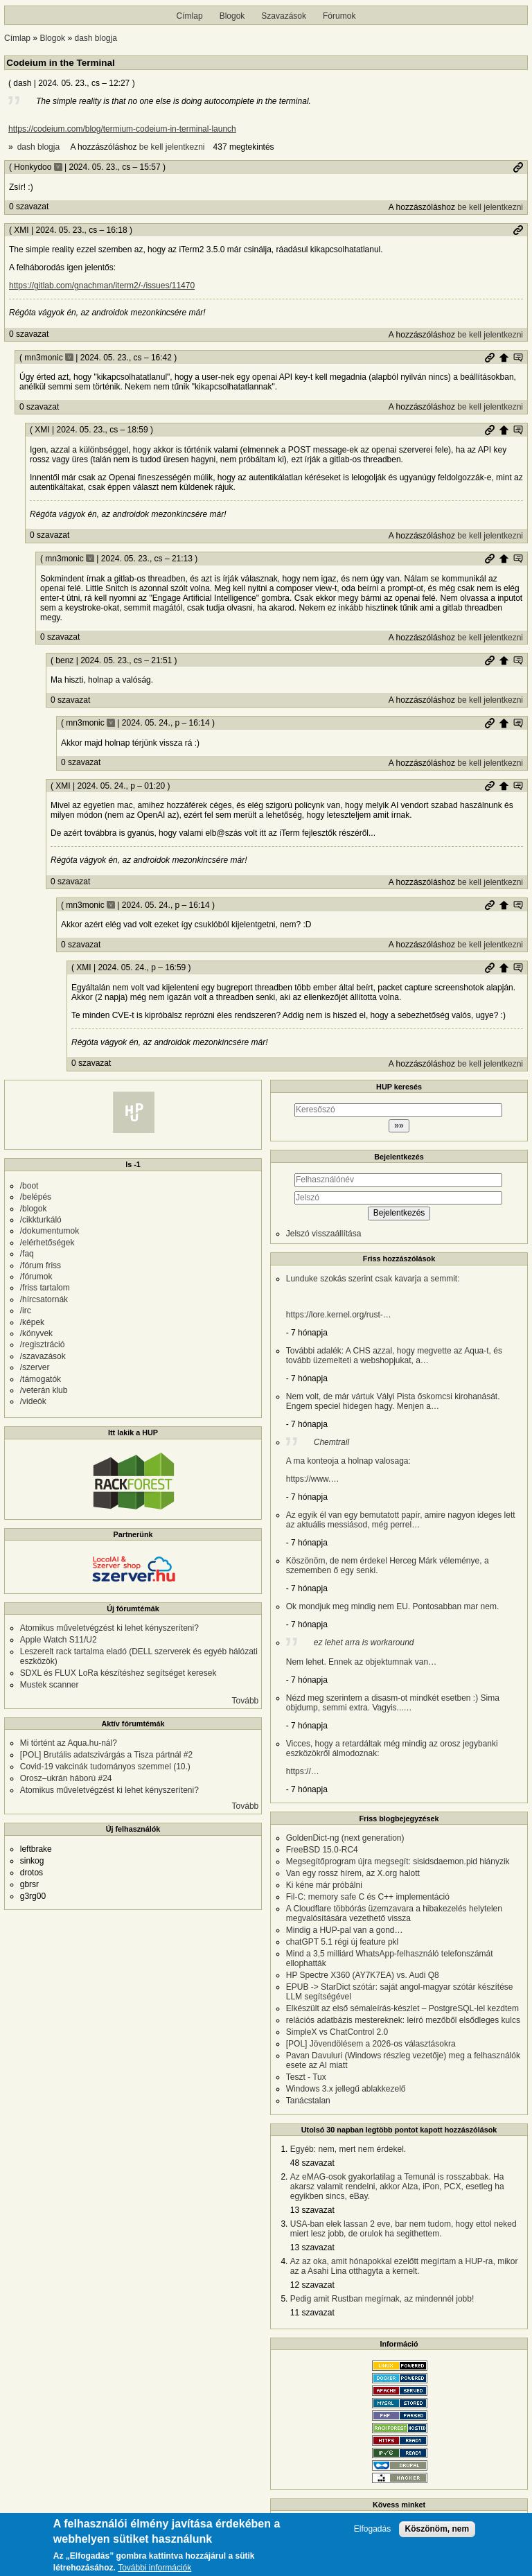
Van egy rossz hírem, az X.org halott (353, 1873)
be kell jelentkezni (172, 147)
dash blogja (95, 38)
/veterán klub (44, 1390)
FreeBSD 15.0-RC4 (322, 1850)
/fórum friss (40, 1265)
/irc (25, 1310)
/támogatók (40, 1379)
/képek (32, 1322)
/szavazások (43, 1356)
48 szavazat (312, 2163)
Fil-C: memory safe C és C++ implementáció (368, 1897)
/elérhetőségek (47, 1242)
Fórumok (339, 16)
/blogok (33, 1208)
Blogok (232, 16)
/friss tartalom (45, 1288)
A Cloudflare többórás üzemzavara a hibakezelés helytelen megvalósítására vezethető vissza (394, 1913)
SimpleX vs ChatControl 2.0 (337, 2032)
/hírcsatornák (44, 1299)
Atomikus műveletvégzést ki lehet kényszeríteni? (109, 1628)
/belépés (35, 1197)
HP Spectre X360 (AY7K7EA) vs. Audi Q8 (362, 1975)
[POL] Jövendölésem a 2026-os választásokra (371, 2044)
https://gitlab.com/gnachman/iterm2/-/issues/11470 (102, 285)
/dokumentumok (49, 1231)
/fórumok (36, 1276)
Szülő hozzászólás (503, 357)
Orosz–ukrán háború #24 (66, 1778)
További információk (154, 2569)
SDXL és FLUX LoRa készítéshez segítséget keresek (118, 1673)
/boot (29, 1186)
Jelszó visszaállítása (324, 1233)
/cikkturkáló (41, 1220)
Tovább (245, 1701)
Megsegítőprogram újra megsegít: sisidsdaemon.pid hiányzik (398, 1861)
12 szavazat (312, 2285)
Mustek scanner (49, 1685)
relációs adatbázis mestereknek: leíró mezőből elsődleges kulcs (403, 2020)
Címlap (190, 16)
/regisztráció (42, 1344)
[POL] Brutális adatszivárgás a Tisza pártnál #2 (106, 1755)
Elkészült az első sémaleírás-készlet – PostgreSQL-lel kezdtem (402, 2008)
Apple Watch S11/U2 (58, 1640)
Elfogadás (372, 2529)
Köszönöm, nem (437, 2529)
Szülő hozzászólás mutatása (518, 357)
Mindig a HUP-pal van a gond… (344, 1930)
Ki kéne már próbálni (324, 1885)
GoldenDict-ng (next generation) (345, 1838)
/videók (33, 1401)
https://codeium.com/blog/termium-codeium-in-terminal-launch (122, 129)
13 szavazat (312, 2210)
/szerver (35, 1367)
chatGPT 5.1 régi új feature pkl (342, 1942)
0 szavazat (28, 206)
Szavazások (283, 16)
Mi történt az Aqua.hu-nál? (68, 1743)
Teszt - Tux (306, 2077)
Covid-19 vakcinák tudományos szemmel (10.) (105, 1766)
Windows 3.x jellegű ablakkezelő (346, 2089)
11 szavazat (312, 2312)
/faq (27, 1254)
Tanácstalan (308, 2100)
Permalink (518, 167)
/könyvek (36, 1333)
